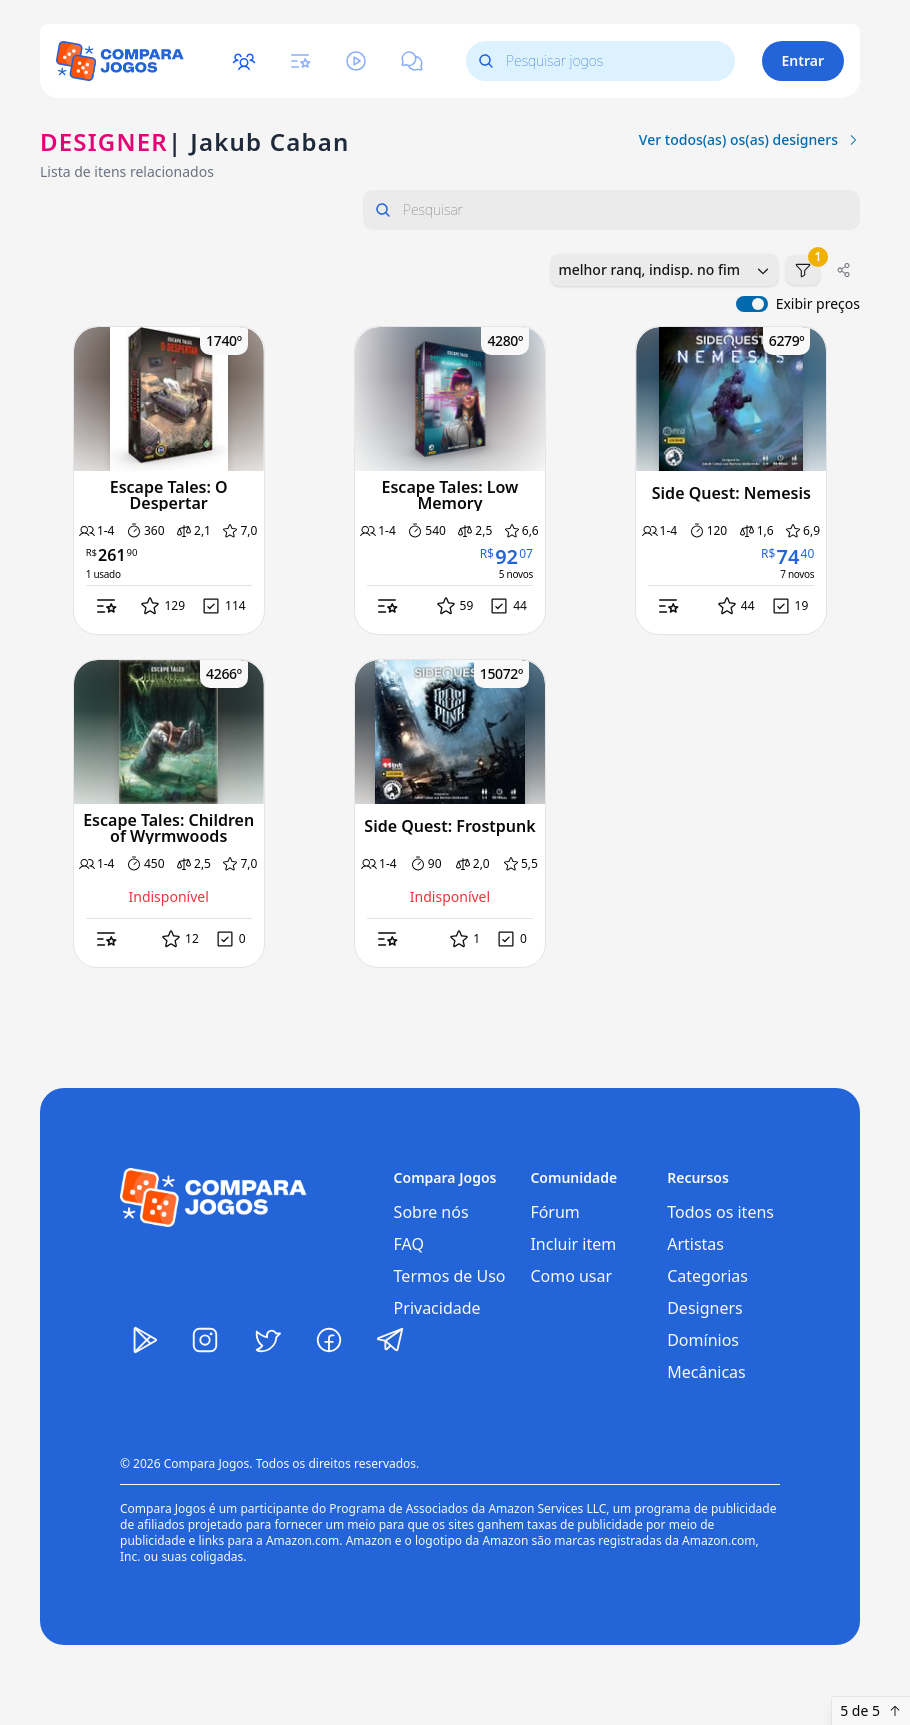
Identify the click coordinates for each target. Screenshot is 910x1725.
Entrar (803, 60)
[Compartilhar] (844, 270)
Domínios (703, 1340)
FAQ (409, 1244)
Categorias (707, 1276)
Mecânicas (706, 1372)
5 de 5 (871, 1710)
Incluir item (573, 1244)
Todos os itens (720, 1212)
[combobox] (664, 270)
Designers (705, 1308)
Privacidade (437, 1308)
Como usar (571, 1276)
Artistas (695, 1244)
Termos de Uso (450, 1276)
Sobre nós (431, 1212)
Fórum (554, 1212)
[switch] (752, 304)
